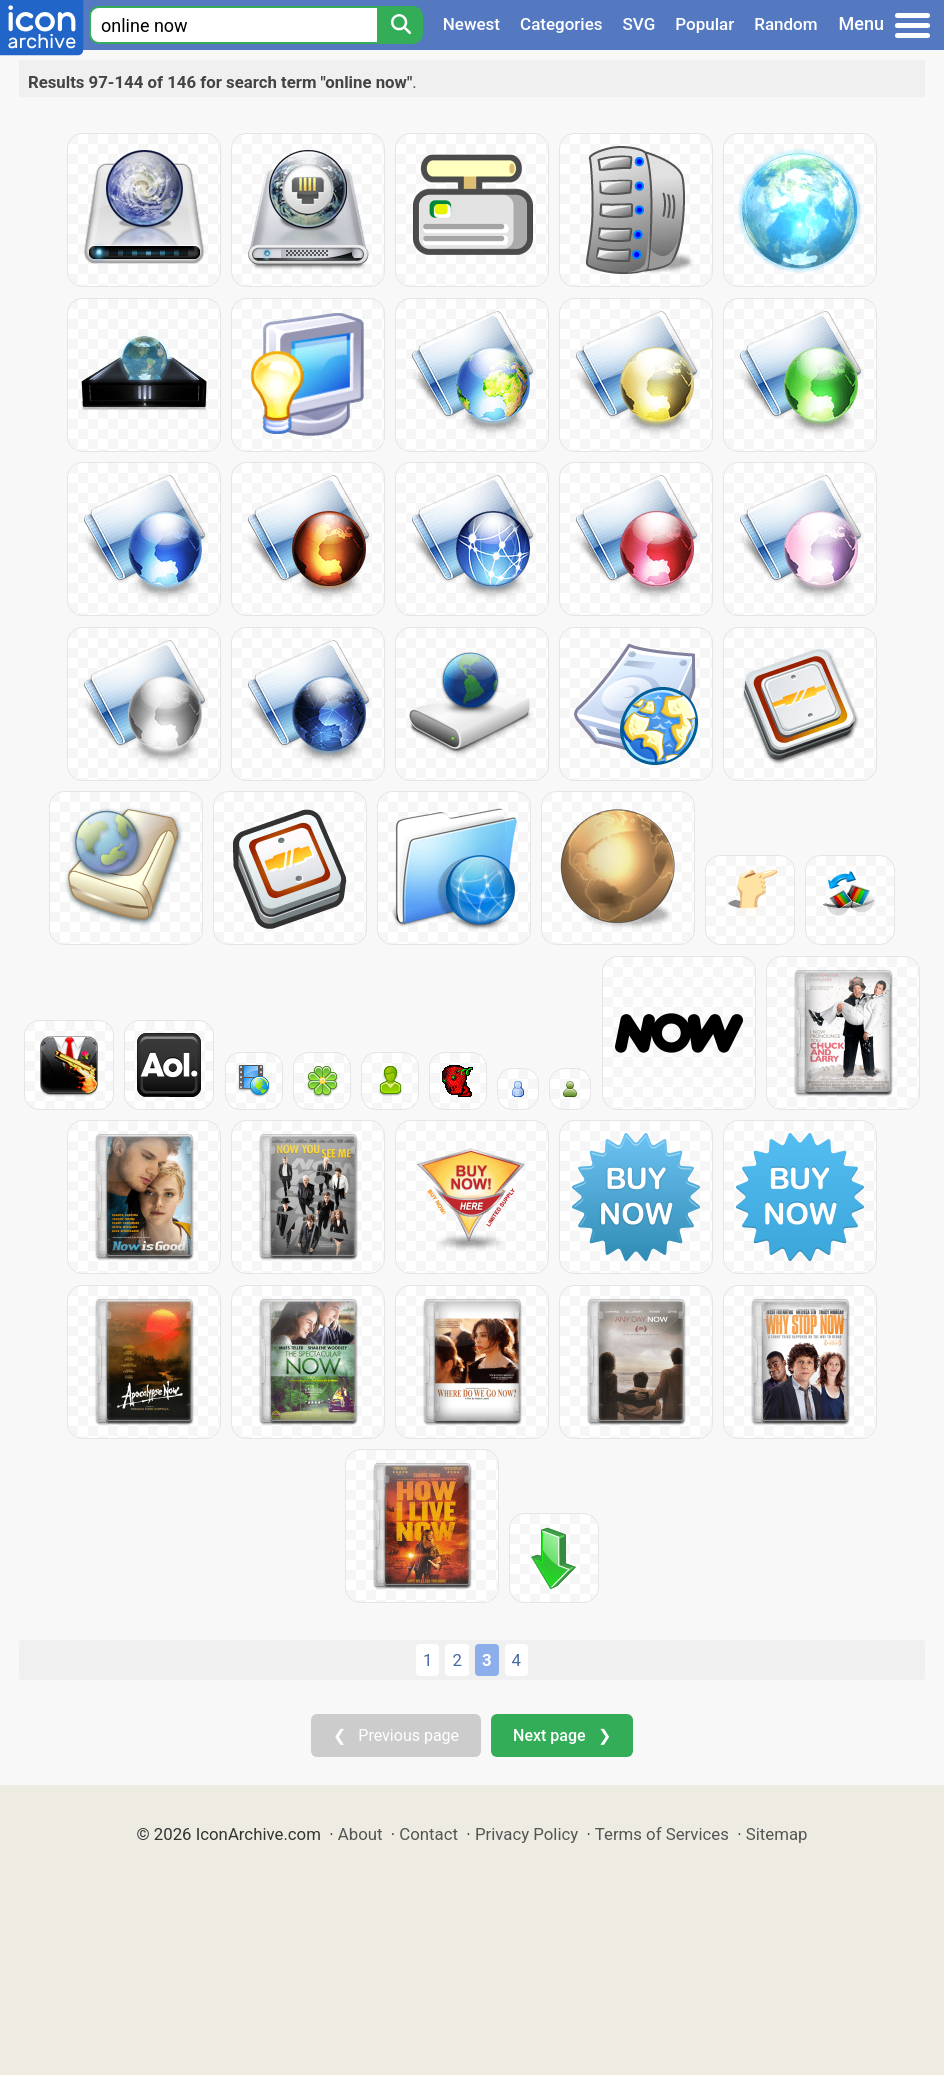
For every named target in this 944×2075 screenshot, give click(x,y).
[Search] (400, 25)
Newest (471, 24)
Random (785, 24)
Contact (428, 1834)
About (360, 1834)
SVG (639, 24)
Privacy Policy (526, 1834)
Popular (704, 24)
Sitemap (777, 1834)
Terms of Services (662, 1834)
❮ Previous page (396, 1735)
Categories (561, 24)
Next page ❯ (561, 1735)
